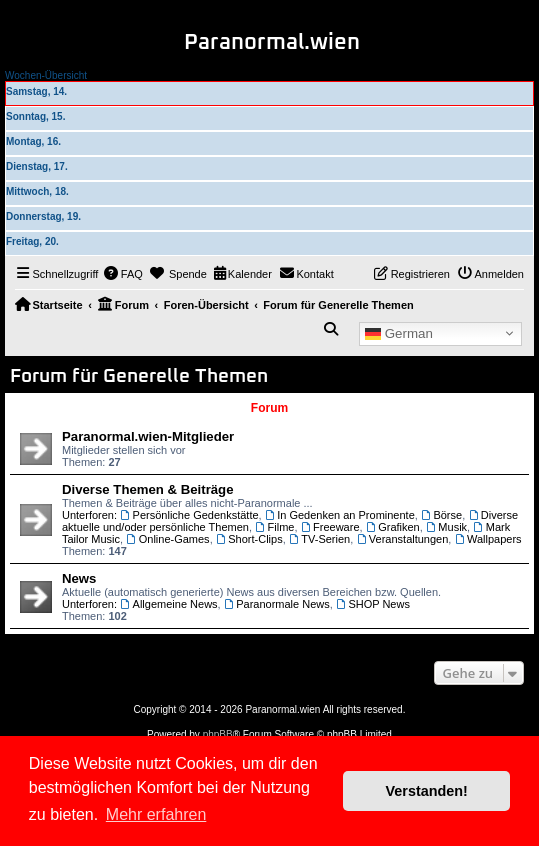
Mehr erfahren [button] (156, 814)
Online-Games (167, 539)
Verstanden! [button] (427, 791)
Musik (446, 527)
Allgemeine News (168, 604)
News (79, 578)
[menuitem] (123, 274)
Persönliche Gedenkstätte (189, 515)
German (399, 333)
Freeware (330, 527)
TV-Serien (319, 539)
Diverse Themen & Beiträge (148, 489)
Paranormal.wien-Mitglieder (148, 436)
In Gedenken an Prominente (340, 515)
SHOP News (373, 604)
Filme (274, 527)
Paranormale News (277, 604)
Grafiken (393, 527)
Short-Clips (249, 539)
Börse (441, 515)
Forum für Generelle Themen (139, 376)
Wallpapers (487, 539)
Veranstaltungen (402, 539)
